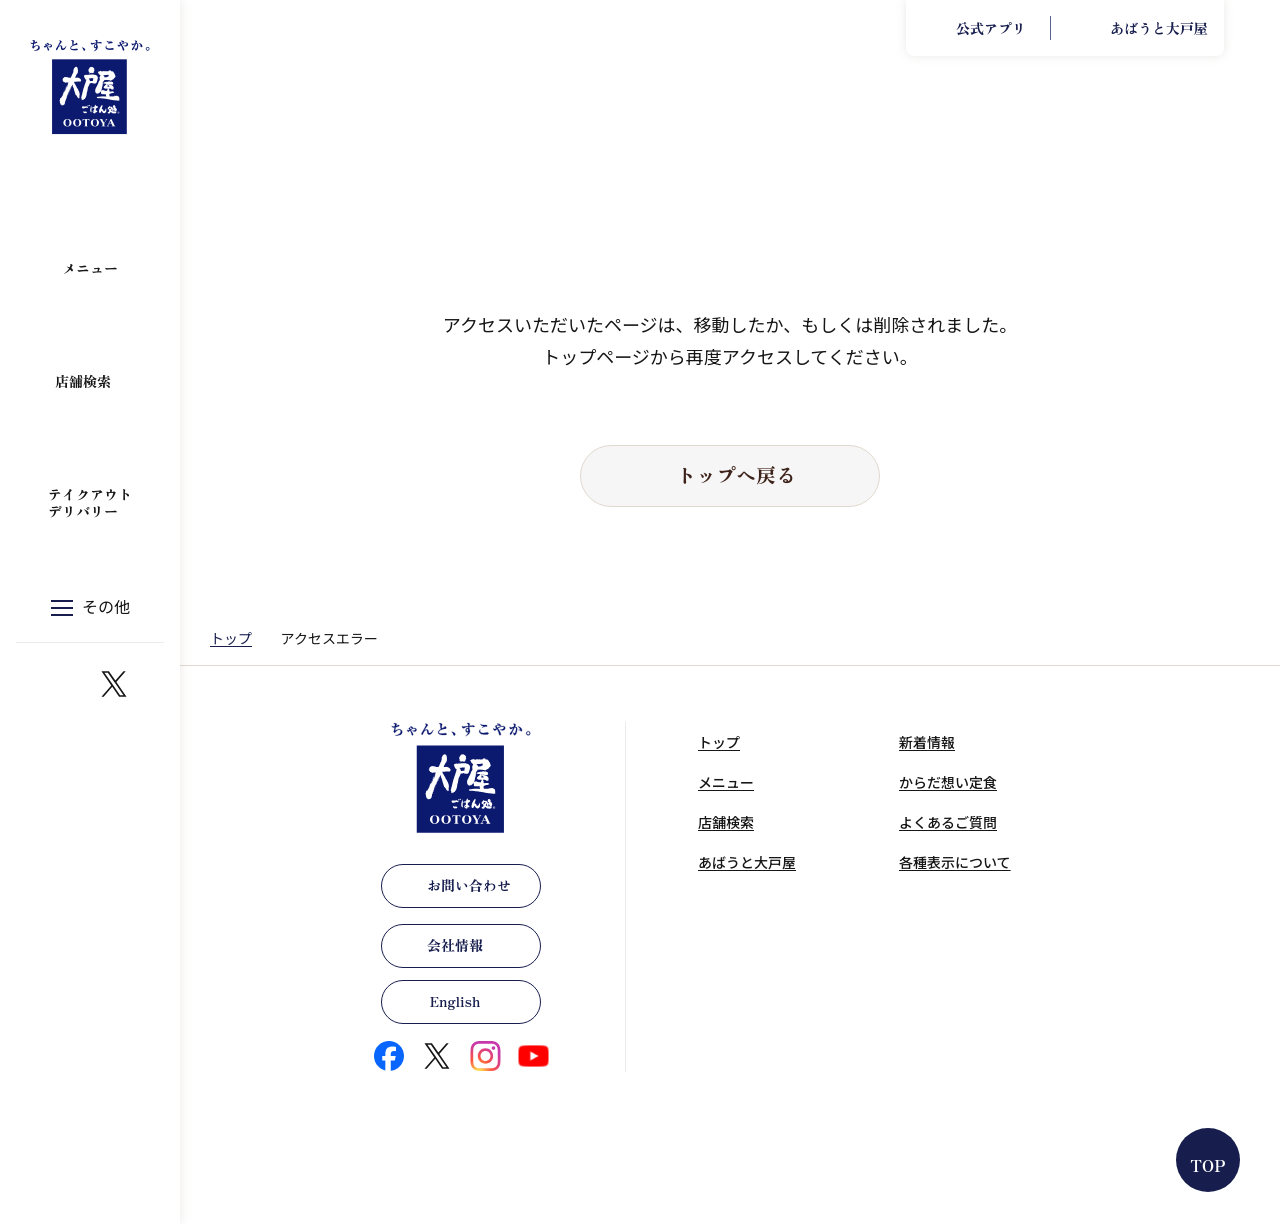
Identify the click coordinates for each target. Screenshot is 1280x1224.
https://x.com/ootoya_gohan (114, 684)
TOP (1208, 1165)
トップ (231, 638)
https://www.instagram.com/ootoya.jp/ (66, 684)
